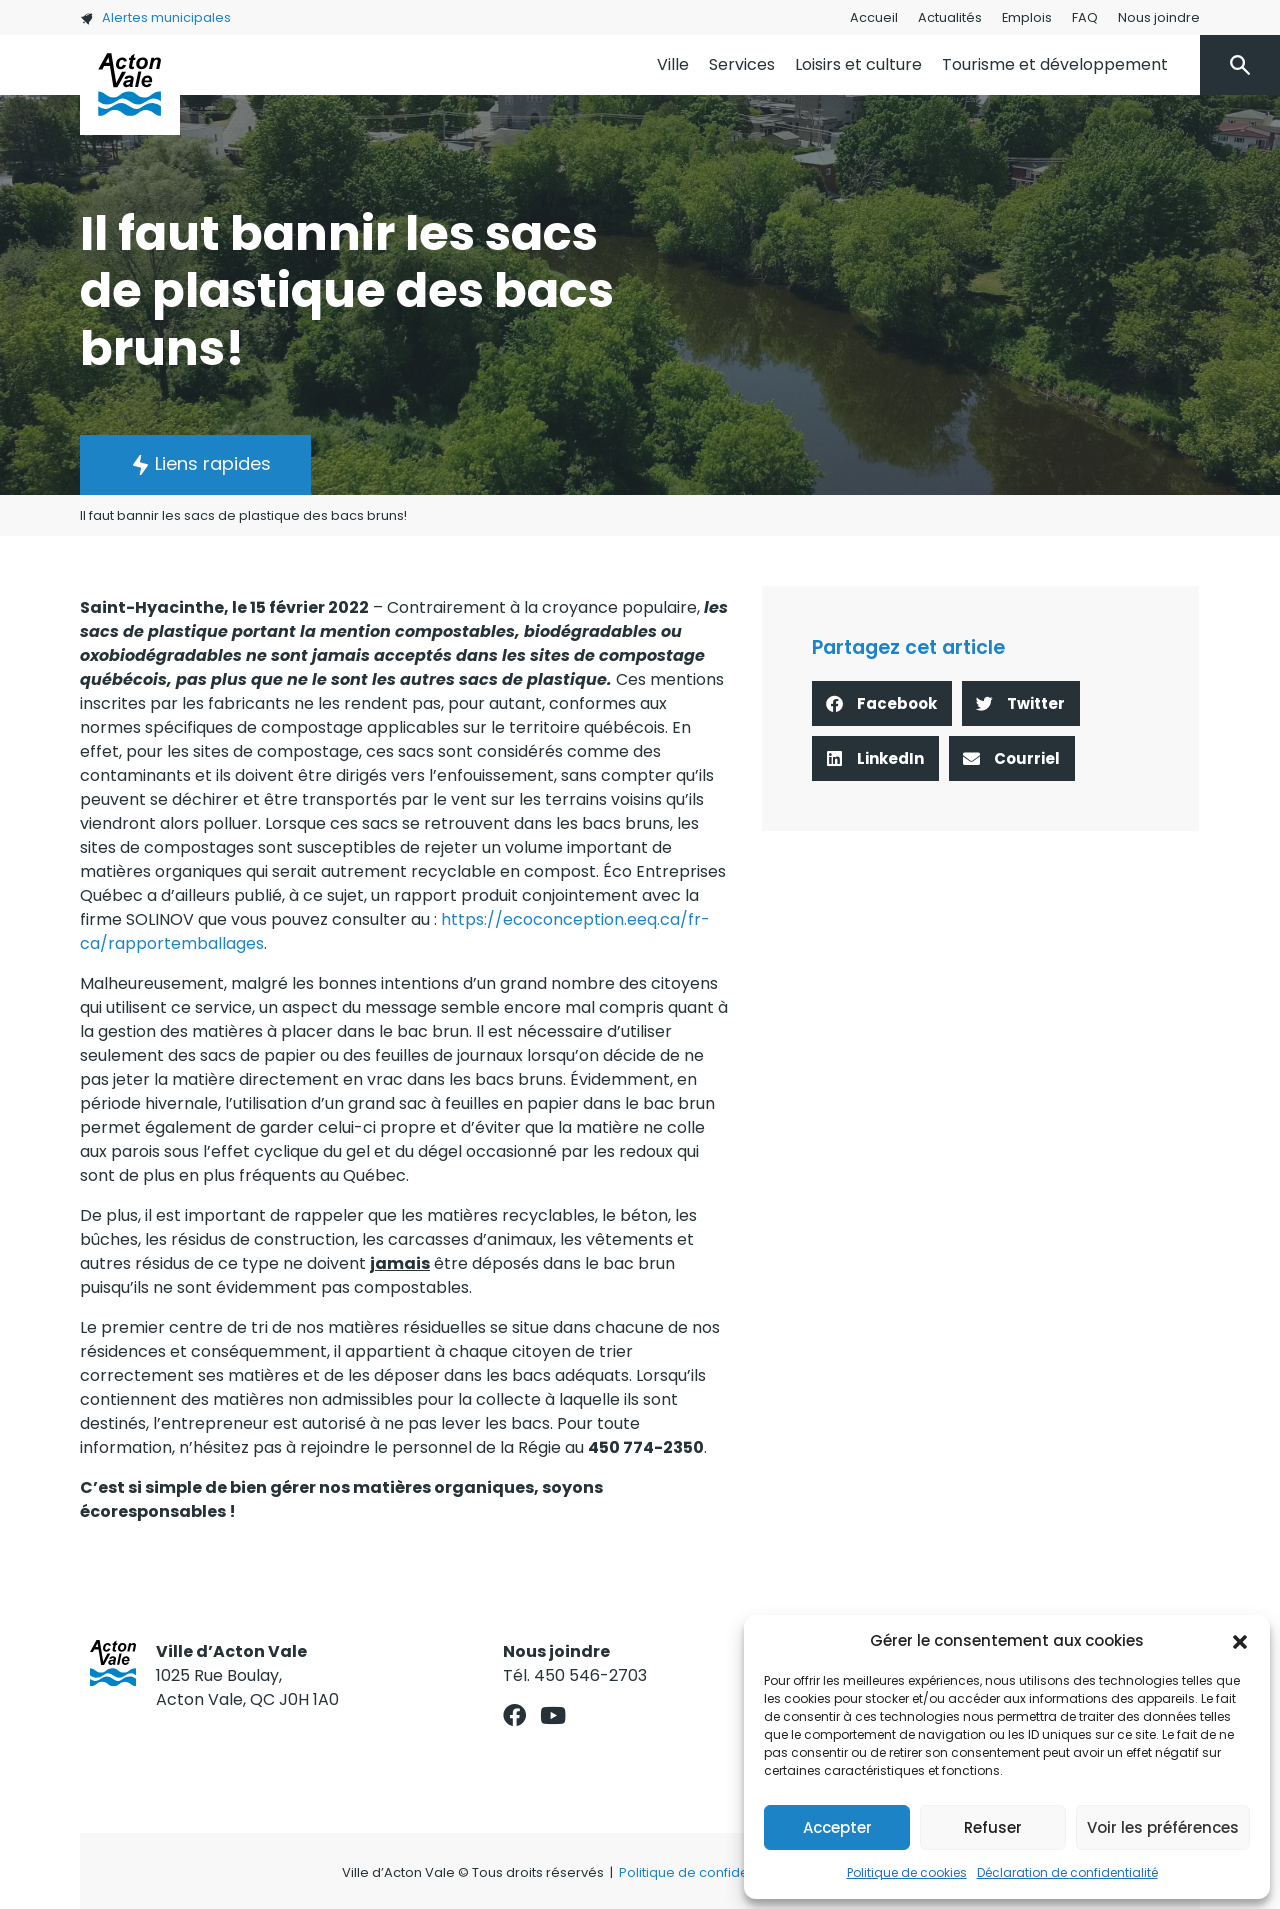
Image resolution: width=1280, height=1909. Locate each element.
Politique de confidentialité (705, 1872)
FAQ (1085, 17)
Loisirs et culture (858, 64)
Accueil (874, 17)
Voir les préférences (1163, 1827)
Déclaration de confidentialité (1067, 1872)
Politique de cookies (907, 1872)
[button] (1240, 1641)
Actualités (950, 17)
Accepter (837, 1827)
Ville (673, 64)
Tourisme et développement (1055, 64)
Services (742, 64)
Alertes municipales (155, 17)
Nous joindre (1159, 17)
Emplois (1027, 17)
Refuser (993, 1827)
